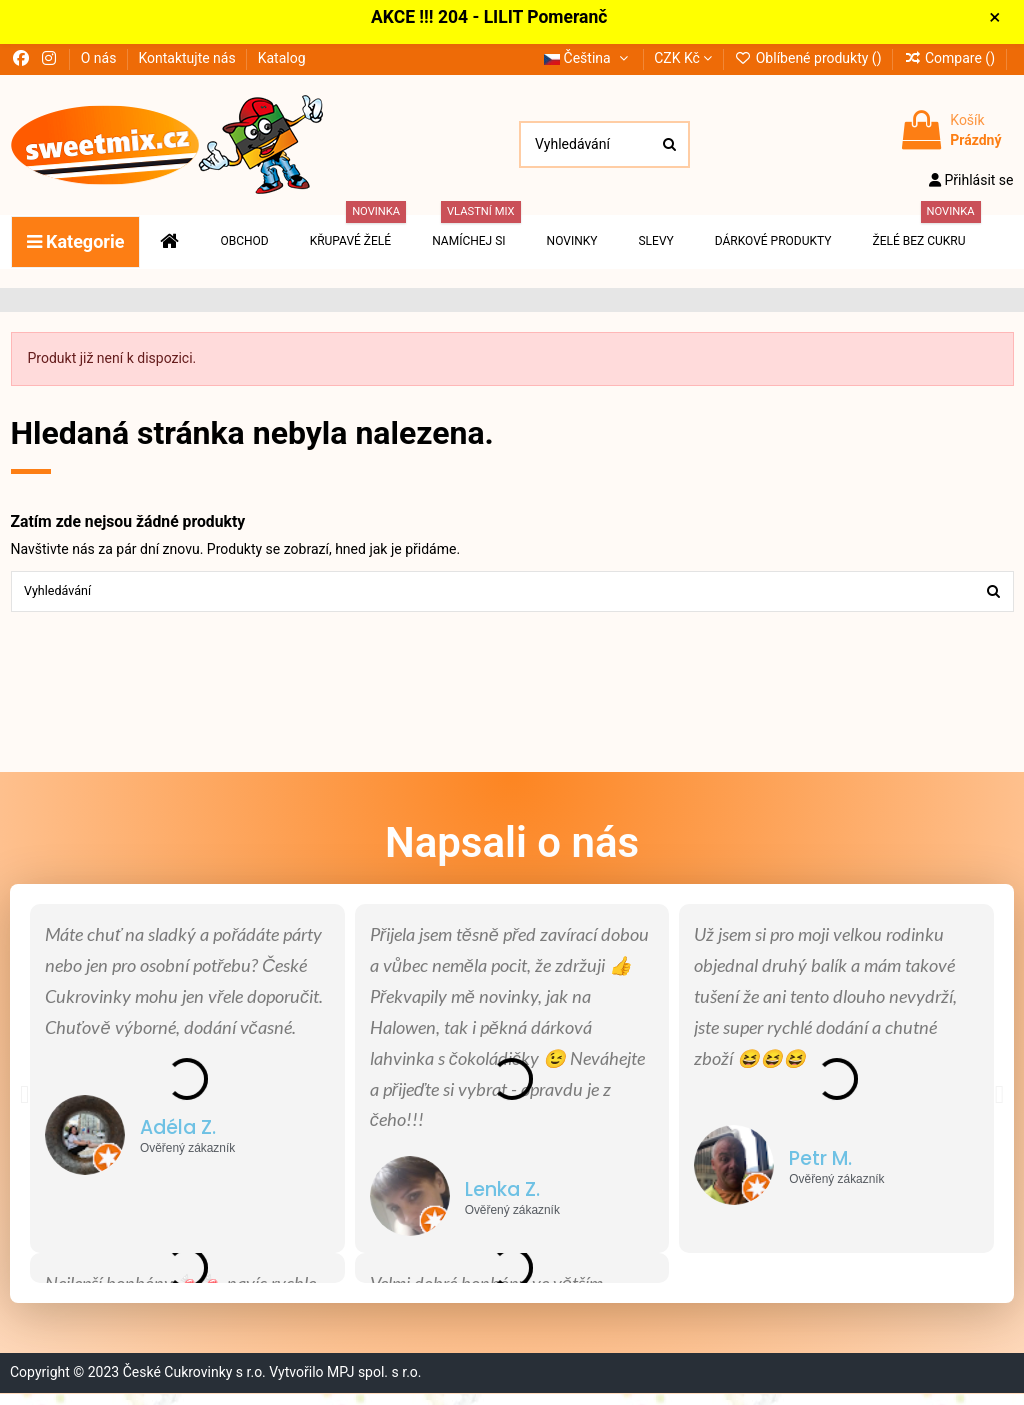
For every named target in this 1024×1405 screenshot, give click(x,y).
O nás (100, 64)
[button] (24, 1104)
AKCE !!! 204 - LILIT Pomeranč (496, 21)
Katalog (282, 64)
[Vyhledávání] (669, 150)
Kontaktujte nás (188, 64)
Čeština (588, 64)
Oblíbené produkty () (809, 64)
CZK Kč (683, 64)
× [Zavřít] (1004, 21)
